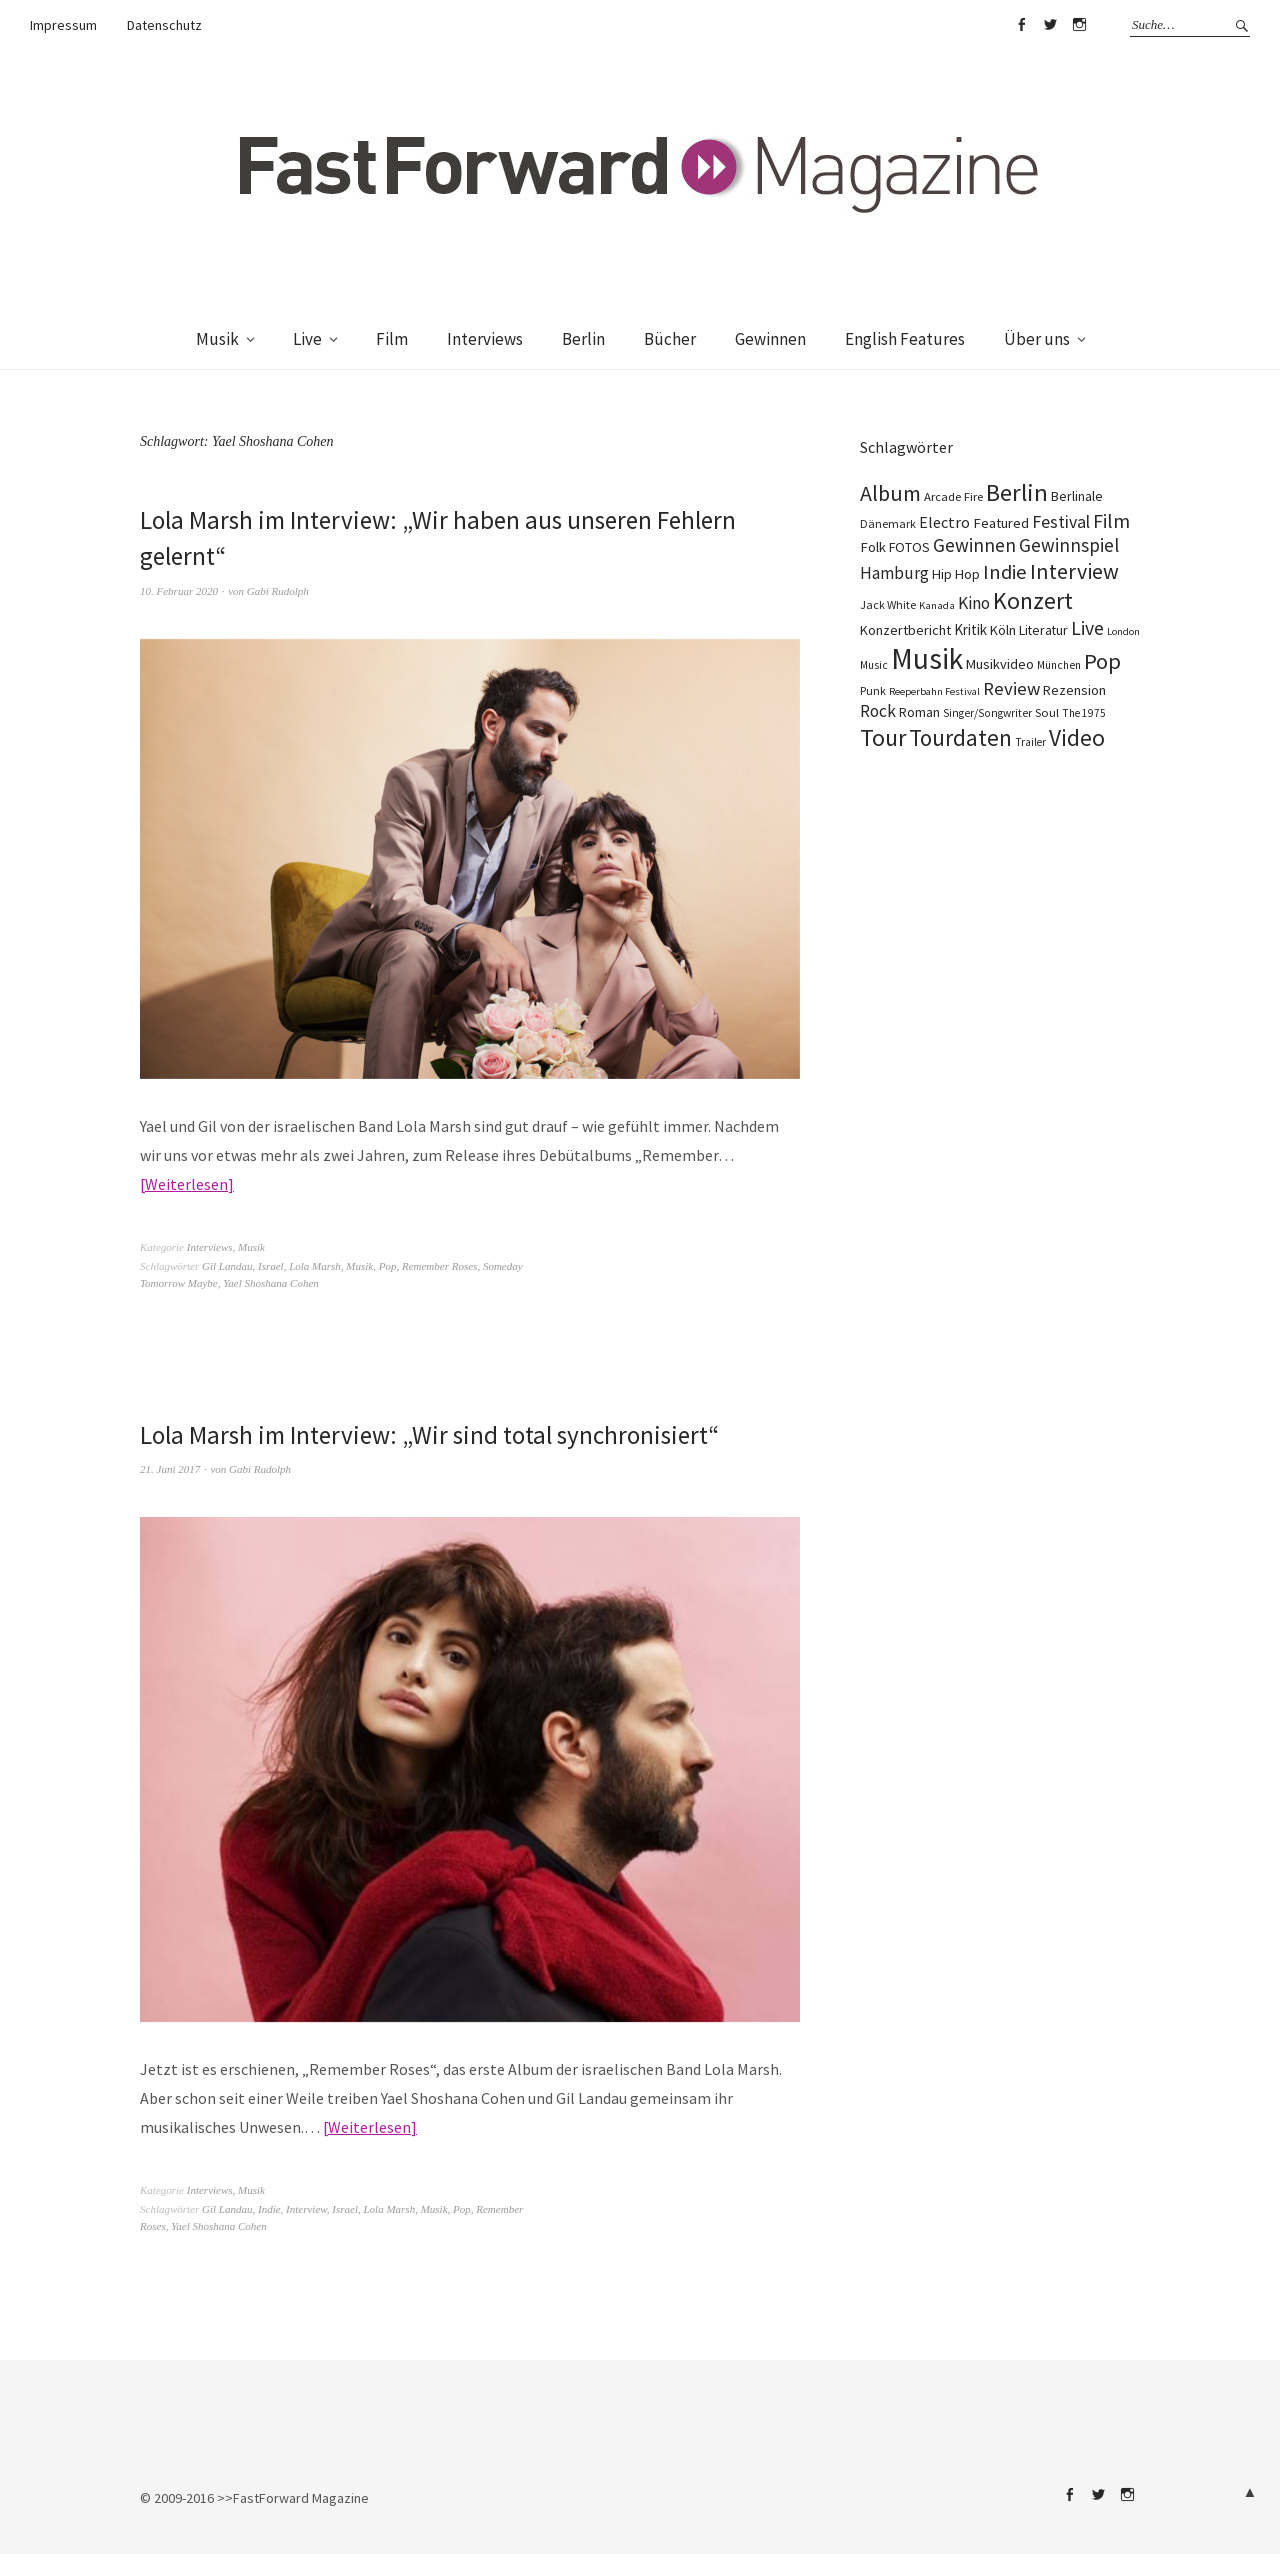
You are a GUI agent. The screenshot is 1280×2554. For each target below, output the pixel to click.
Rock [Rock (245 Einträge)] (878, 711)
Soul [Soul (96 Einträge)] (1047, 712)
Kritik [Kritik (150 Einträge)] (970, 629)
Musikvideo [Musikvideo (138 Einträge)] (1000, 664)
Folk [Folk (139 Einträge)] (873, 547)
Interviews (485, 339)
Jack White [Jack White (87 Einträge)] (888, 604)
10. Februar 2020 (179, 591)
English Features (905, 339)
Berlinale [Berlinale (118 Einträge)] (1077, 496)
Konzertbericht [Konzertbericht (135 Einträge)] (905, 630)
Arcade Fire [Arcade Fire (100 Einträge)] (953, 496)
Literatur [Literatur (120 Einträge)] (1043, 630)
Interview (306, 2209)
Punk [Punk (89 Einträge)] (873, 690)
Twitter (1050, 25)
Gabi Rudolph (278, 591)
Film (392, 339)
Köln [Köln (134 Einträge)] (1003, 630)
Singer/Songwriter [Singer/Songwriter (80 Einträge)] (987, 713)
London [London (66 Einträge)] (1123, 631)
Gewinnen (770, 339)
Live (307, 339)
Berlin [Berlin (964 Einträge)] (1017, 492)
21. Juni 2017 (170, 1469)
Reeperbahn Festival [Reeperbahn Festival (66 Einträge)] (934, 691)
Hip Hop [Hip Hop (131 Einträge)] (956, 574)
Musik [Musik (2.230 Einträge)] (927, 658)
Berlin (583, 339)
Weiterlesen (186, 1184)
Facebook (1021, 25)
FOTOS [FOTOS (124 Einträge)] (909, 547)
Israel (271, 1266)
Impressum (63, 25)
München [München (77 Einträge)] (1059, 665)
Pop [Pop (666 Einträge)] (1102, 661)
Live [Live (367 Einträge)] (1087, 628)
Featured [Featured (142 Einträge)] (1001, 523)
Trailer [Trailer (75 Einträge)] (1030, 742)
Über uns (1037, 339)
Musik (217, 339)
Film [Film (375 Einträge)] (1111, 520)
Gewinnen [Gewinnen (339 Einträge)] (974, 545)
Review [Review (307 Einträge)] (1011, 688)
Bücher (670, 339)
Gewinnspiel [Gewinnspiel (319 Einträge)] (1069, 545)
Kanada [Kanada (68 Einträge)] (937, 605)
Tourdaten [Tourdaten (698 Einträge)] (960, 737)
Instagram (1079, 25)
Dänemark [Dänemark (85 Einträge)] (888, 523)
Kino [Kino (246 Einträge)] (974, 603)
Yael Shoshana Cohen (271, 1283)
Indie (269, 2209)
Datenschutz (164, 25)
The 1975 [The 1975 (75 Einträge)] (1084, 713)
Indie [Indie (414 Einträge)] (1005, 572)
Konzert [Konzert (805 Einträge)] (1033, 600)
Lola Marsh (315, 1266)
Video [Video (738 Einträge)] (1077, 737)
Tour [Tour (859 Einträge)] (883, 737)
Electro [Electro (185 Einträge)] (944, 522)
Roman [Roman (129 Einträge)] (919, 712)
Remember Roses (439, 1266)
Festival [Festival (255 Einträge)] (1061, 522)
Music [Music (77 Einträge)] (874, 665)
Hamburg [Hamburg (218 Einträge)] (894, 573)
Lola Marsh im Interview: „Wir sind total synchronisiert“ (438, 1434)
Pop (388, 1266)
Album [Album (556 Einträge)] (890, 493)
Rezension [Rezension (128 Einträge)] (1074, 690)
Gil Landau (227, 1266)
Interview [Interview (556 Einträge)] (1074, 571)
